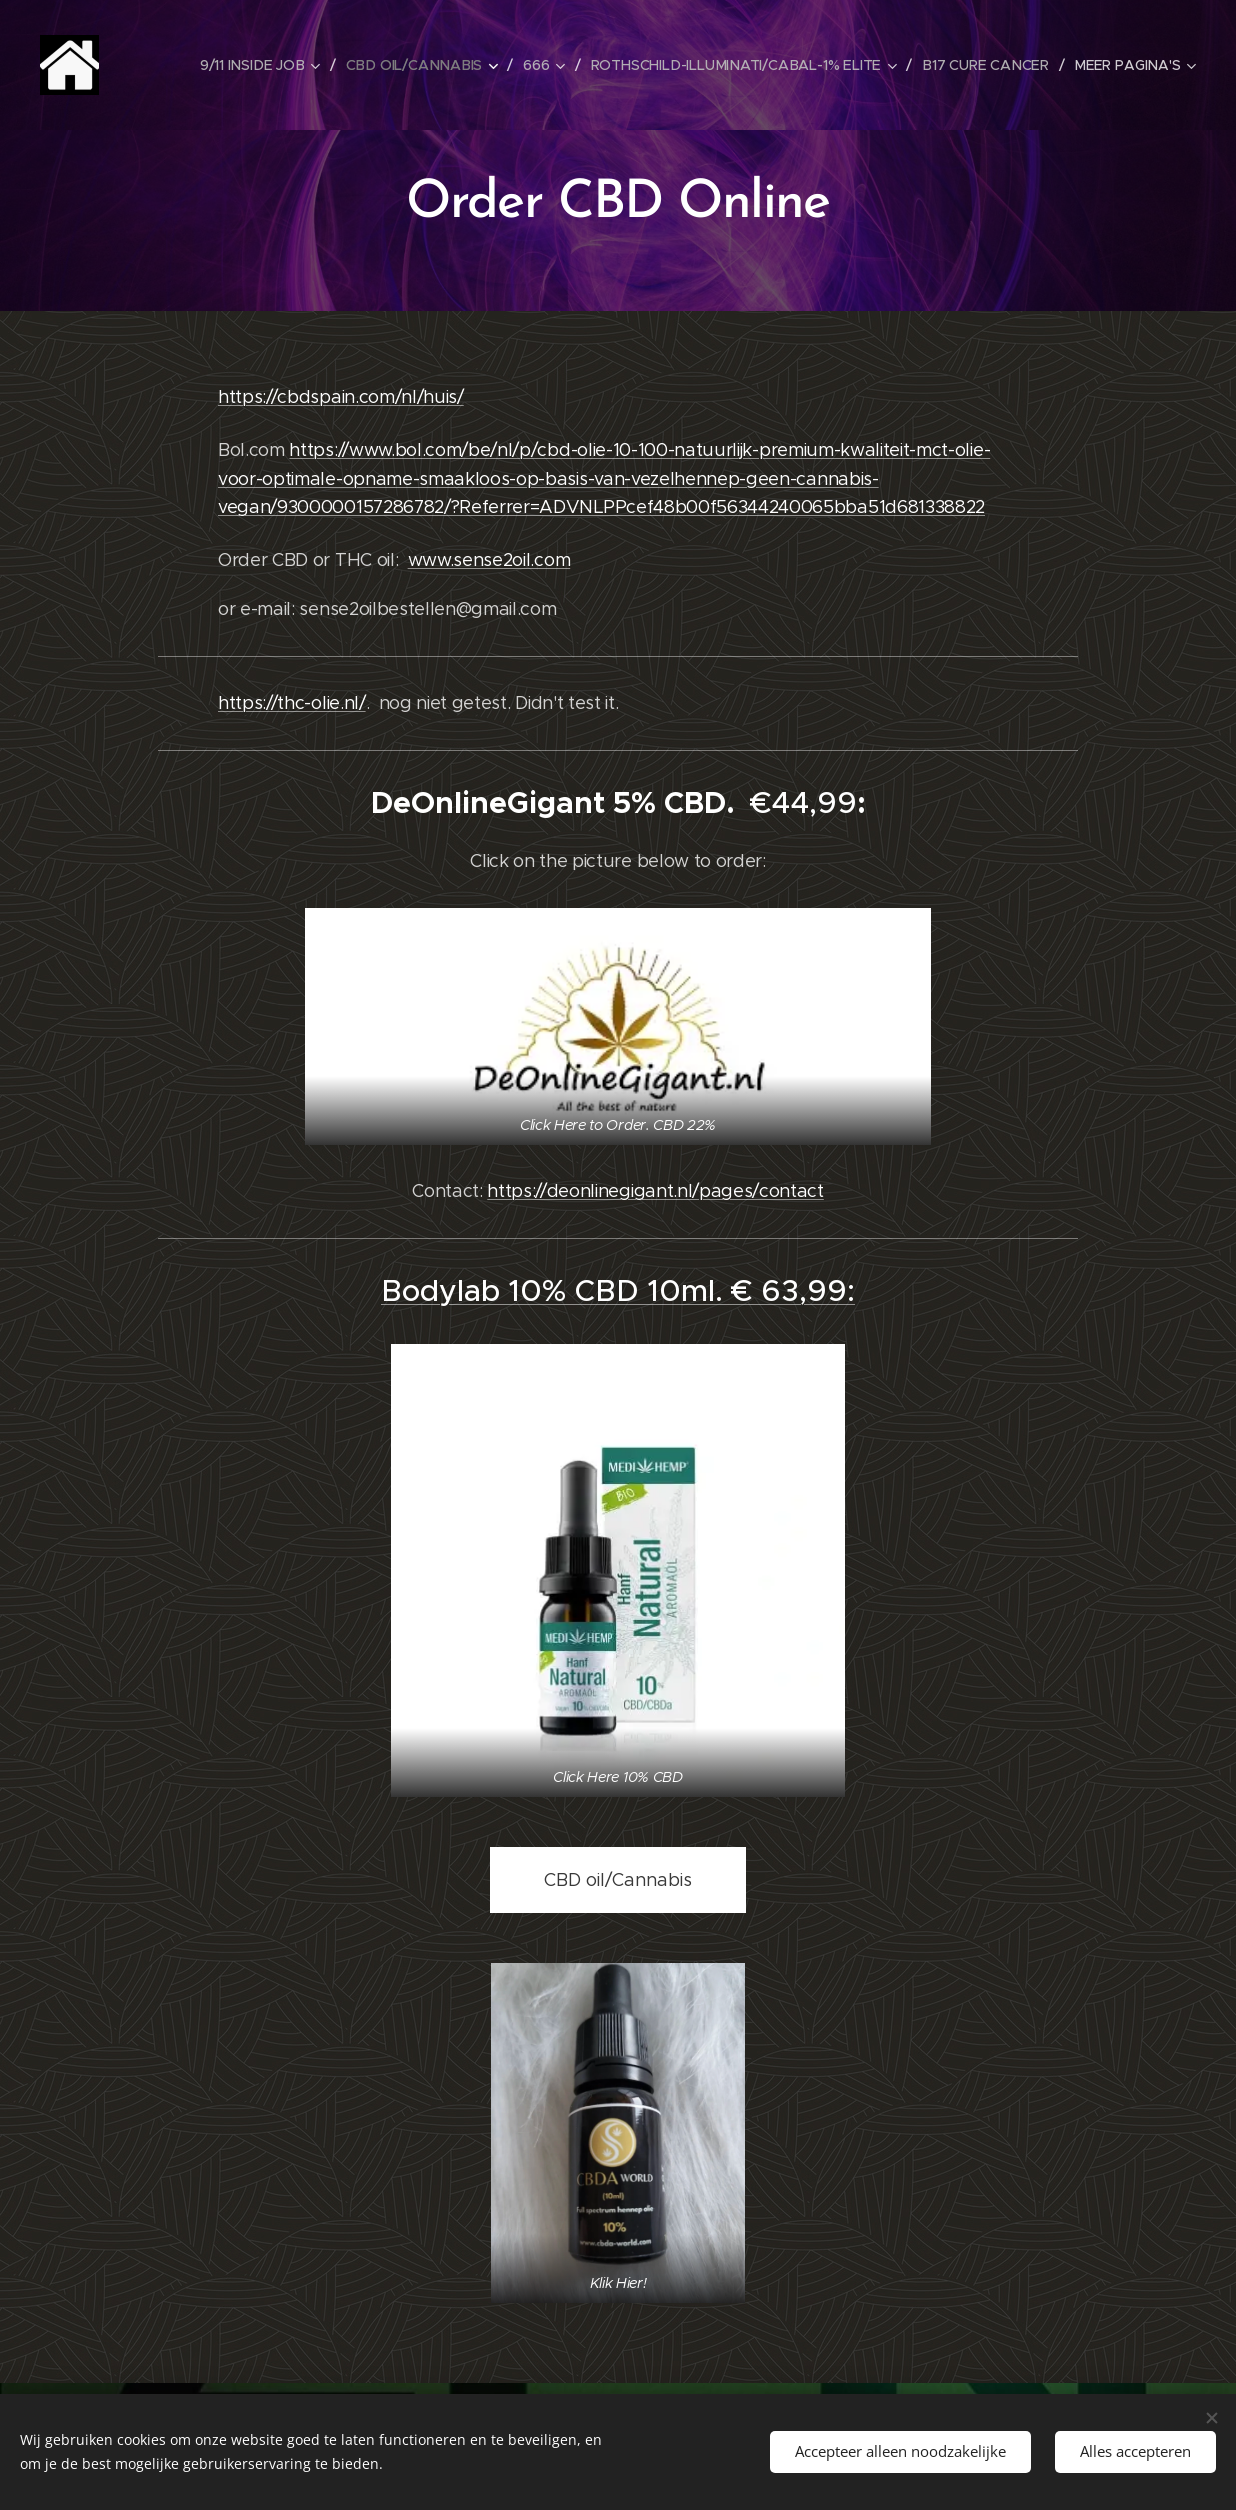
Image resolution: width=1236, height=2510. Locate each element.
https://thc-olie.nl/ (292, 703)
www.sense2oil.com (489, 560)
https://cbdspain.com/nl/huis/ (341, 397)
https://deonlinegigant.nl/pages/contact (655, 1191)
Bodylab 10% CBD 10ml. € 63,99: (618, 1290)
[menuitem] (266, 65)
